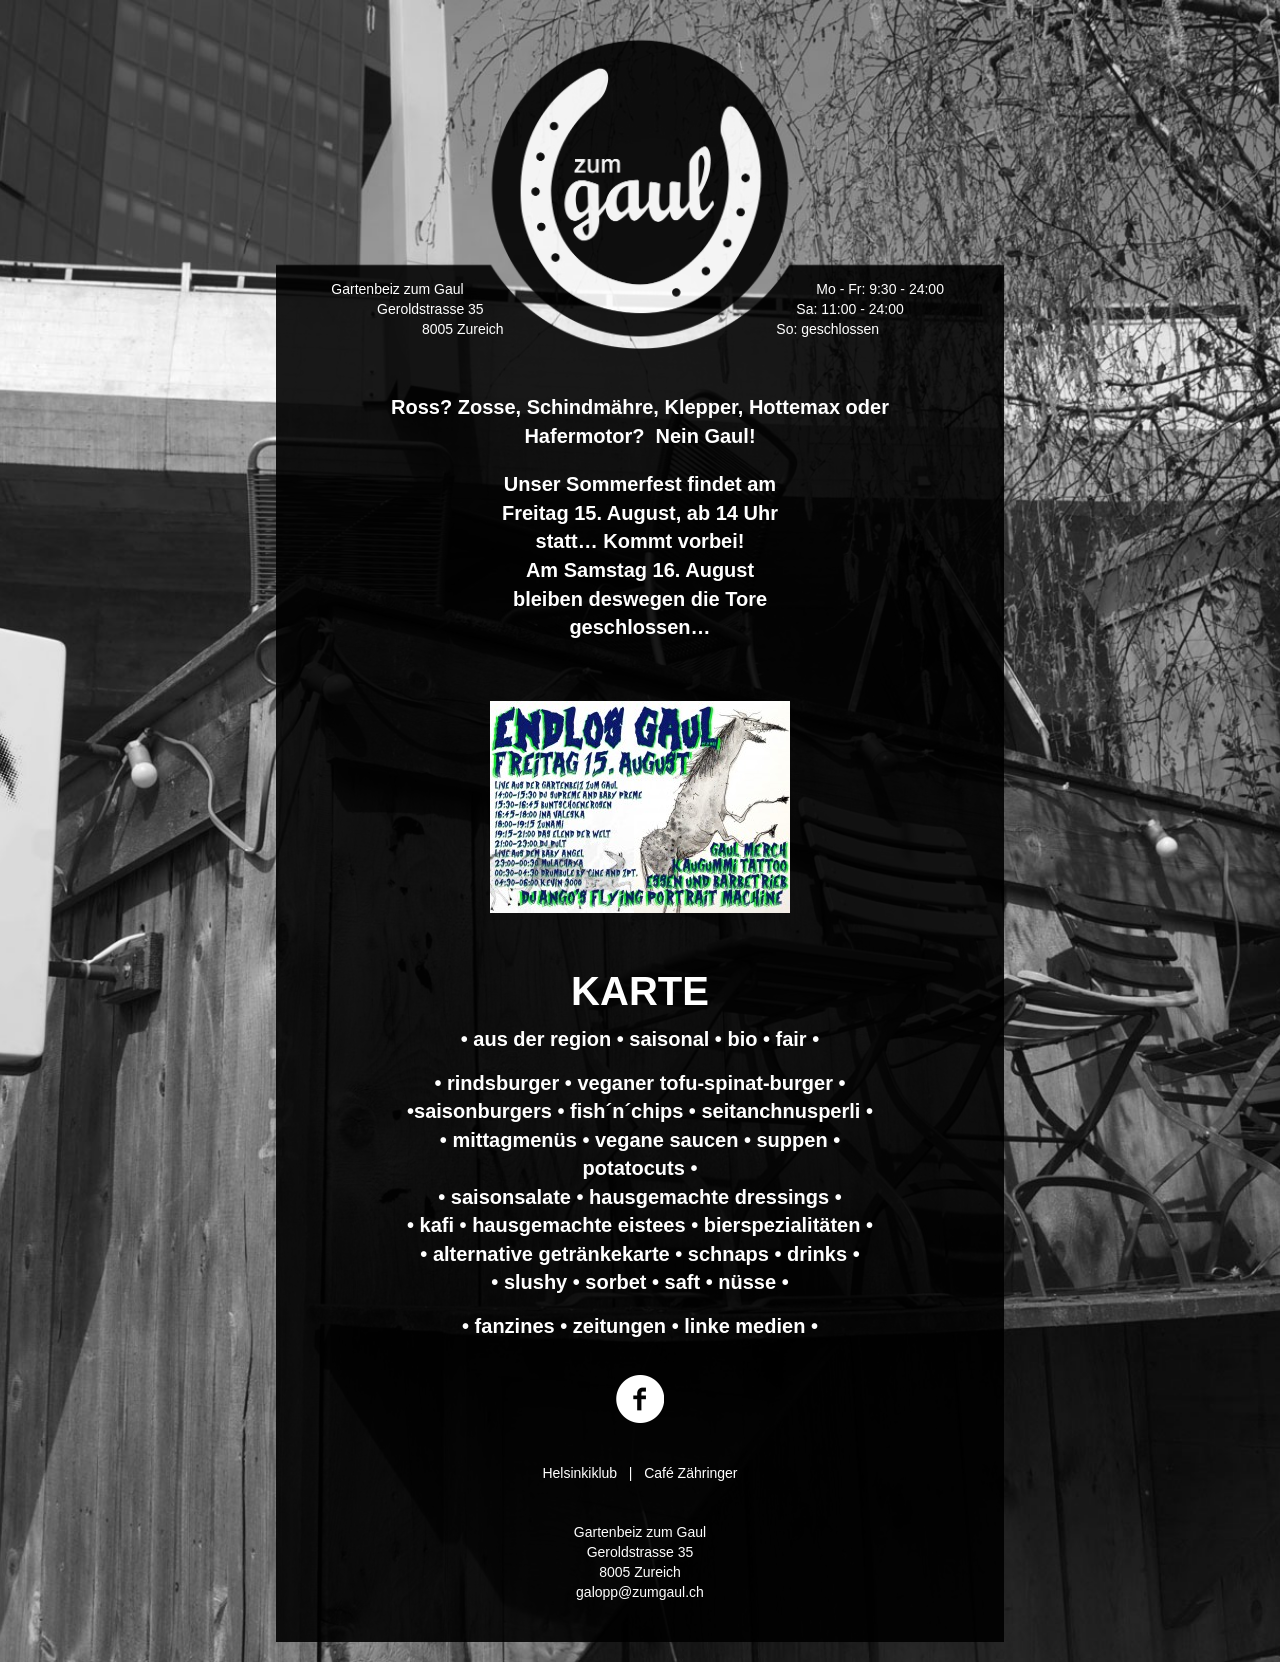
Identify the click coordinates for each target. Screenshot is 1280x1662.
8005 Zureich (463, 329)
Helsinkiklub (579, 1473)
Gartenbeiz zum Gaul (397, 289)
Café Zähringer (690, 1473)
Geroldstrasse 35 (430, 309)
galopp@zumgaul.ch (640, 1592)
